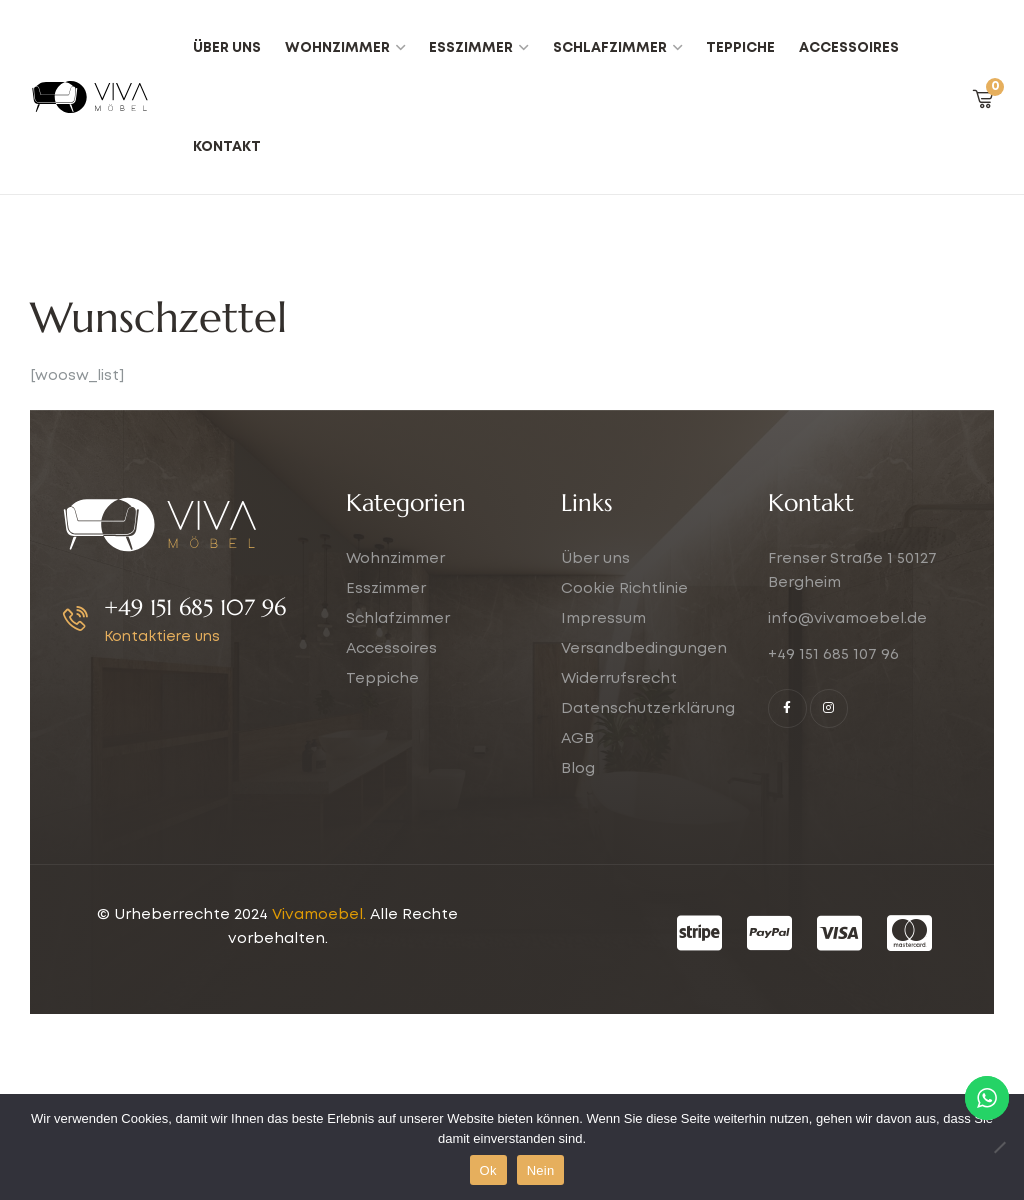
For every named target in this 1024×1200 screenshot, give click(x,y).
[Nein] (999, 1147)
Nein (541, 1170)
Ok (488, 1170)
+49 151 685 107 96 (195, 607)
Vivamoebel (317, 915)
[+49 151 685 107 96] (75, 618)
